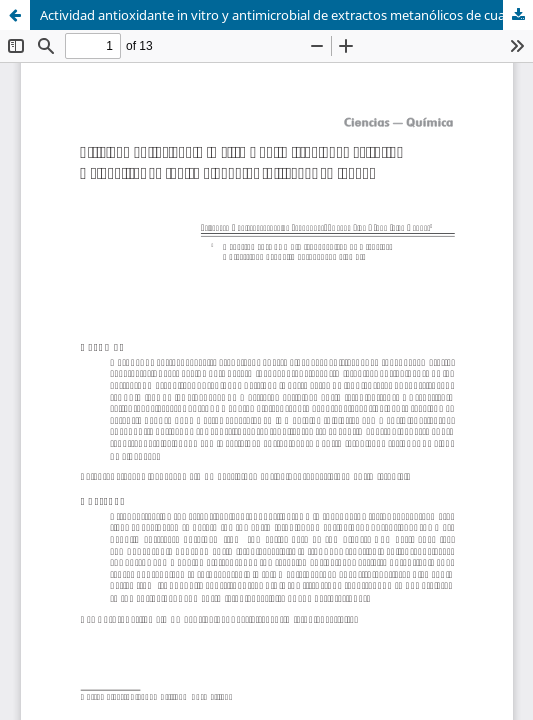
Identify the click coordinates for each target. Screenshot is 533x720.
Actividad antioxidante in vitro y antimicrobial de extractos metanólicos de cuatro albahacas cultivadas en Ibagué (286, 15)
